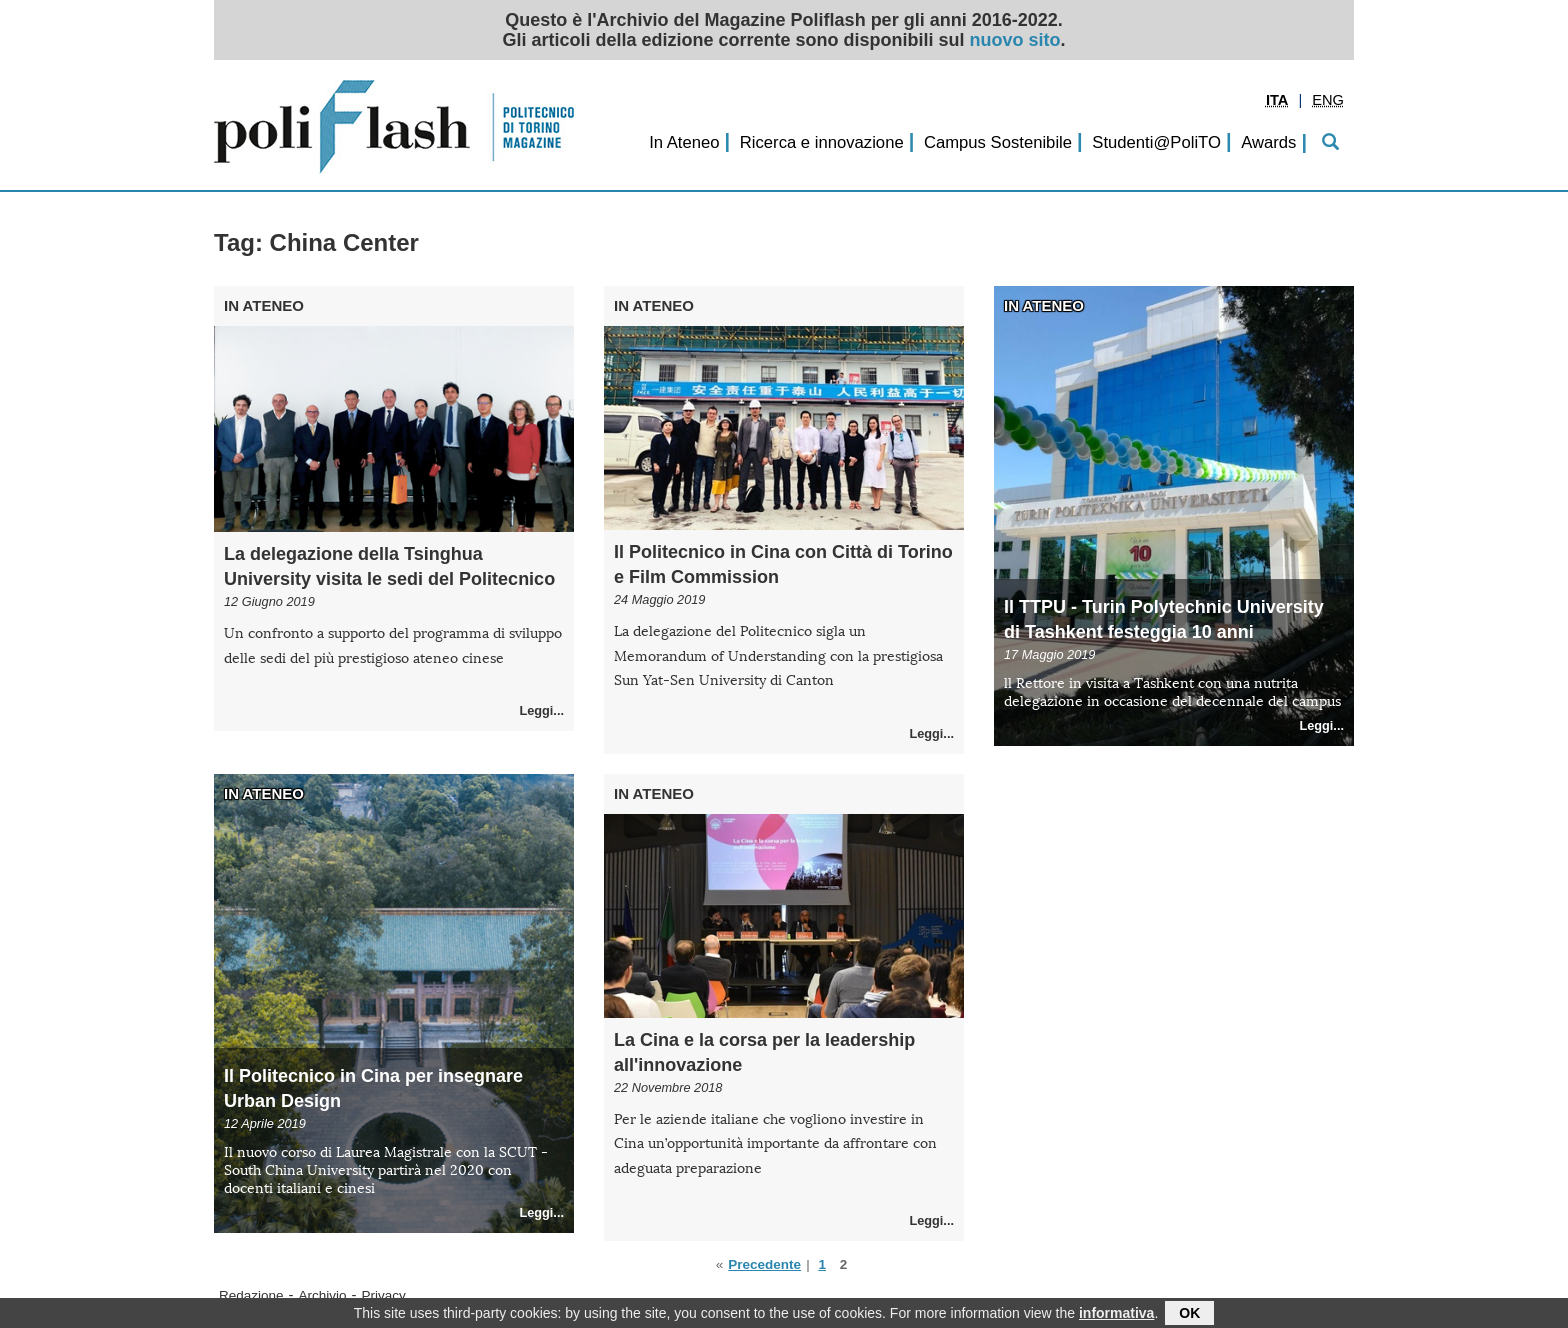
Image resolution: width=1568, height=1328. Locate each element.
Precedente (764, 1264)
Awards (1268, 142)
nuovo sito (1015, 40)
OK (1189, 1315)
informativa (1116, 1315)
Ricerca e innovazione (822, 142)
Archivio (323, 1295)
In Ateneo (684, 142)
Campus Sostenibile (998, 142)
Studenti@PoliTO (1156, 142)
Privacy (384, 1295)
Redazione (251, 1295)
